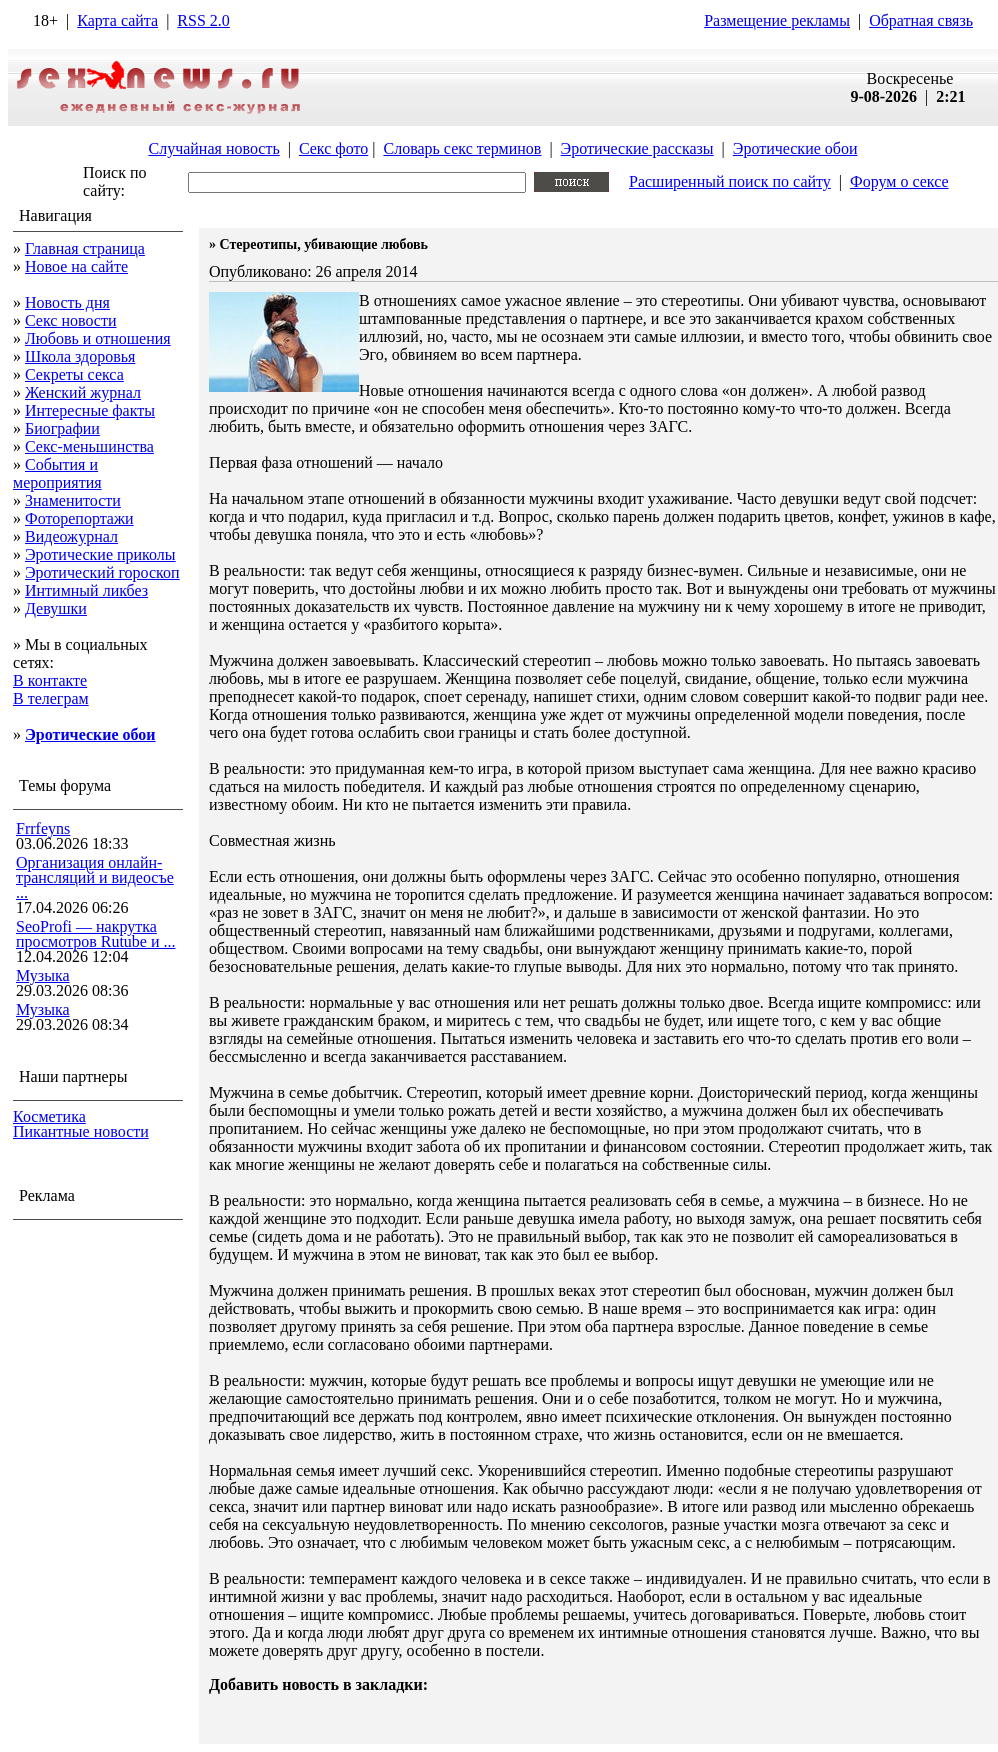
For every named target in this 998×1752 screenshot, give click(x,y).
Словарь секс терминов (462, 148)
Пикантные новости (81, 1131)
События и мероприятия (57, 473)
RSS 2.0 (203, 20)
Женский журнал (83, 392)
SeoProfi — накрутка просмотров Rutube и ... (96, 934)
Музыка (43, 975)
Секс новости (71, 320)
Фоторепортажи (79, 518)
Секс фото (333, 148)
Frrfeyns (43, 828)
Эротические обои (795, 148)
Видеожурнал (71, 536)
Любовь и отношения (98, 338)
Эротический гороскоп (102, 572)
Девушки (56, 608)
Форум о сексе (899, 181)
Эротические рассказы (637, 148)
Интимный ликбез (86, 590)
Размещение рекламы (777, 20)
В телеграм (51, 698)
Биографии (62, 428)
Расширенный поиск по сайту (730, 181)
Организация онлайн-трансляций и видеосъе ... (95, 877)
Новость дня (67, 302)
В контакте (50, 680)
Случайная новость (213, 148)
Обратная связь (921, 20)
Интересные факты (90, 410)
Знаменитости (73, 500)
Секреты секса (74, 374)
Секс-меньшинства (89, 446)
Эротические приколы (100, 554)
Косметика (49, 1116)
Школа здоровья (80, 356)
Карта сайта (117, 20)
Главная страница (85, 248)
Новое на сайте (76, 266)
